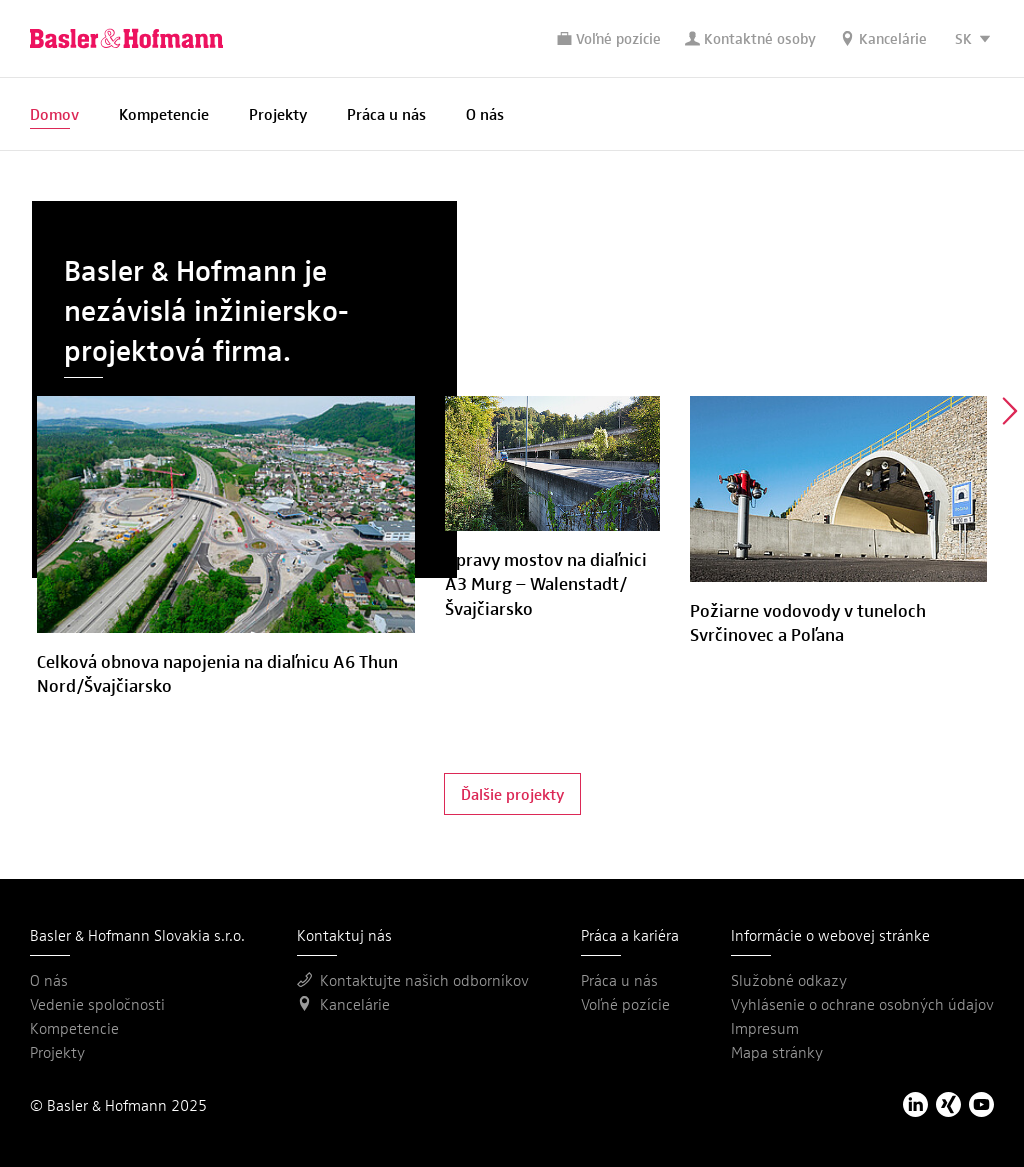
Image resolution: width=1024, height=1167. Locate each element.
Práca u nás (386, 113)
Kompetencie (164, 113)
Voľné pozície (609, 38)
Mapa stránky (777, 1052)
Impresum (765, 1028)
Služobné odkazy (789, 980)
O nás (485, 113)
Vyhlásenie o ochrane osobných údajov (862, 1004)
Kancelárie (883, 38)
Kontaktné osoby (750, 38)
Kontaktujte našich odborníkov (413, 980)
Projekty (278, 113)
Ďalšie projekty (512, 793)
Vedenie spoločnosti (97, 1004)
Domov (54, 113)
